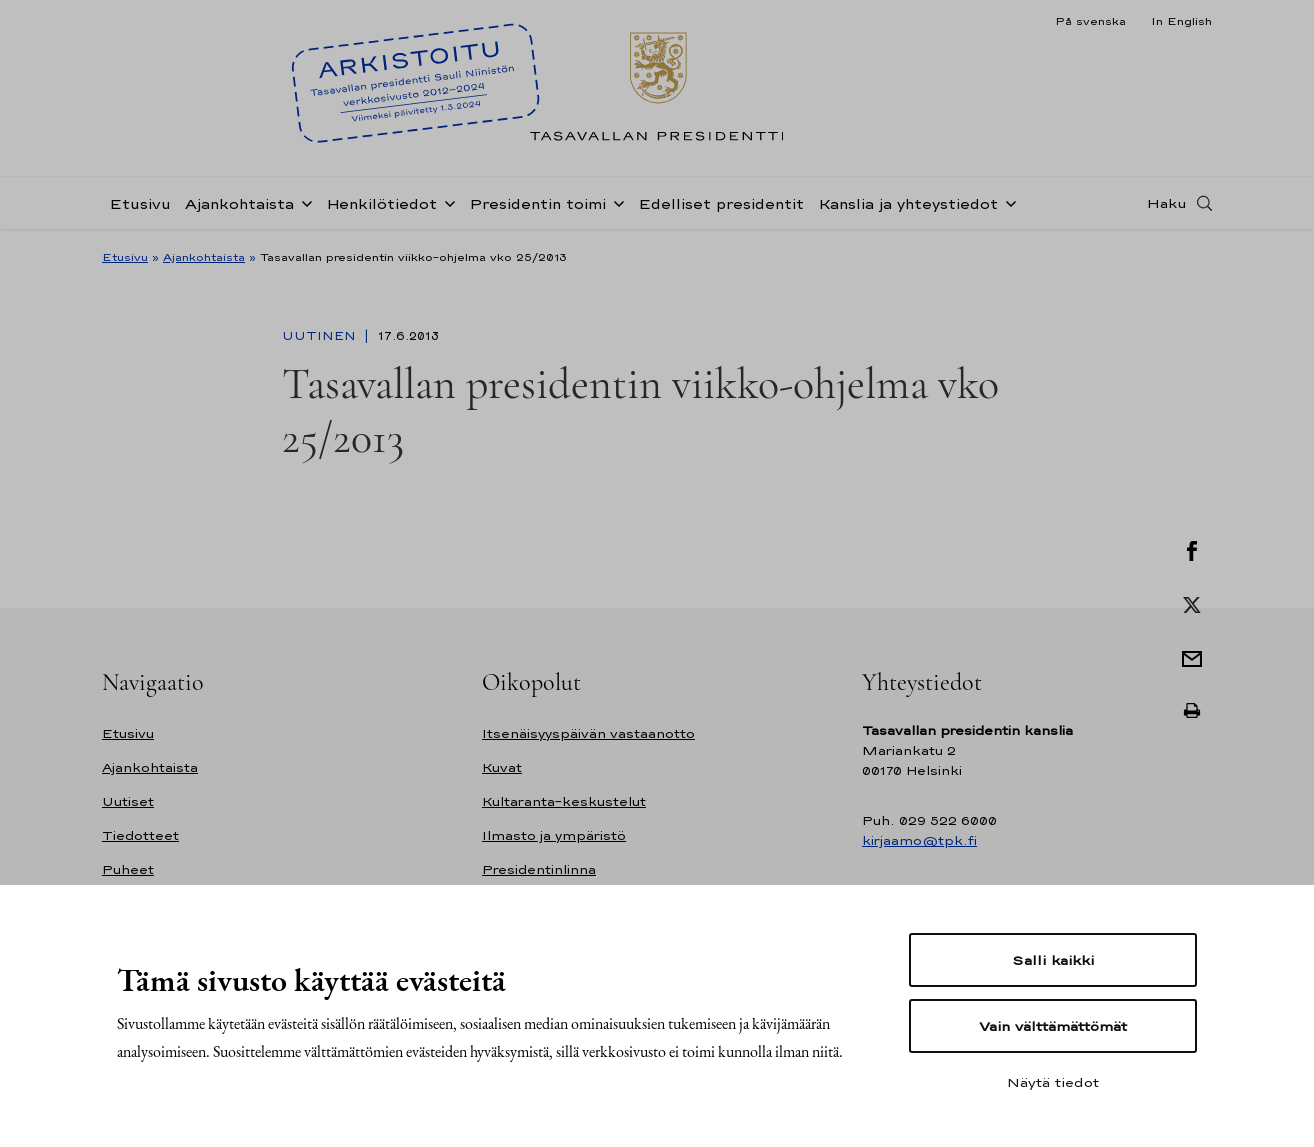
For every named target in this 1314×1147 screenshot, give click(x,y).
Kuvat (502, 767)
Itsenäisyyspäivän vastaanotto (588, 733)
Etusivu (140, 203)
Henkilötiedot (381, 203)
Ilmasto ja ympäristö (554, 835)
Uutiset (128, 801)
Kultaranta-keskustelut (564, 801)
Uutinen (321, 336)
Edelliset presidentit (721, 203)
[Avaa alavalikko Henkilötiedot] (446, 202)
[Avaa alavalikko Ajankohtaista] (303, 202)
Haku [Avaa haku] (1167, 203)
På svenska (1090, 21)
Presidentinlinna (539, 869)
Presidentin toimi (537, 203)
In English (1181, 21)
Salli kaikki (1053, 960)
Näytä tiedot (1053, 1082)
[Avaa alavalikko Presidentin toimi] (615, 202)
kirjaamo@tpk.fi (919, 840)
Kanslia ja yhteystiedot (908, 203)
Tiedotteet (140, 835)
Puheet (128, 869)
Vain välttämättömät (1053, 1026)
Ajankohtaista (239, 203)
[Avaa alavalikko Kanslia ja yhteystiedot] (1007, 202)
